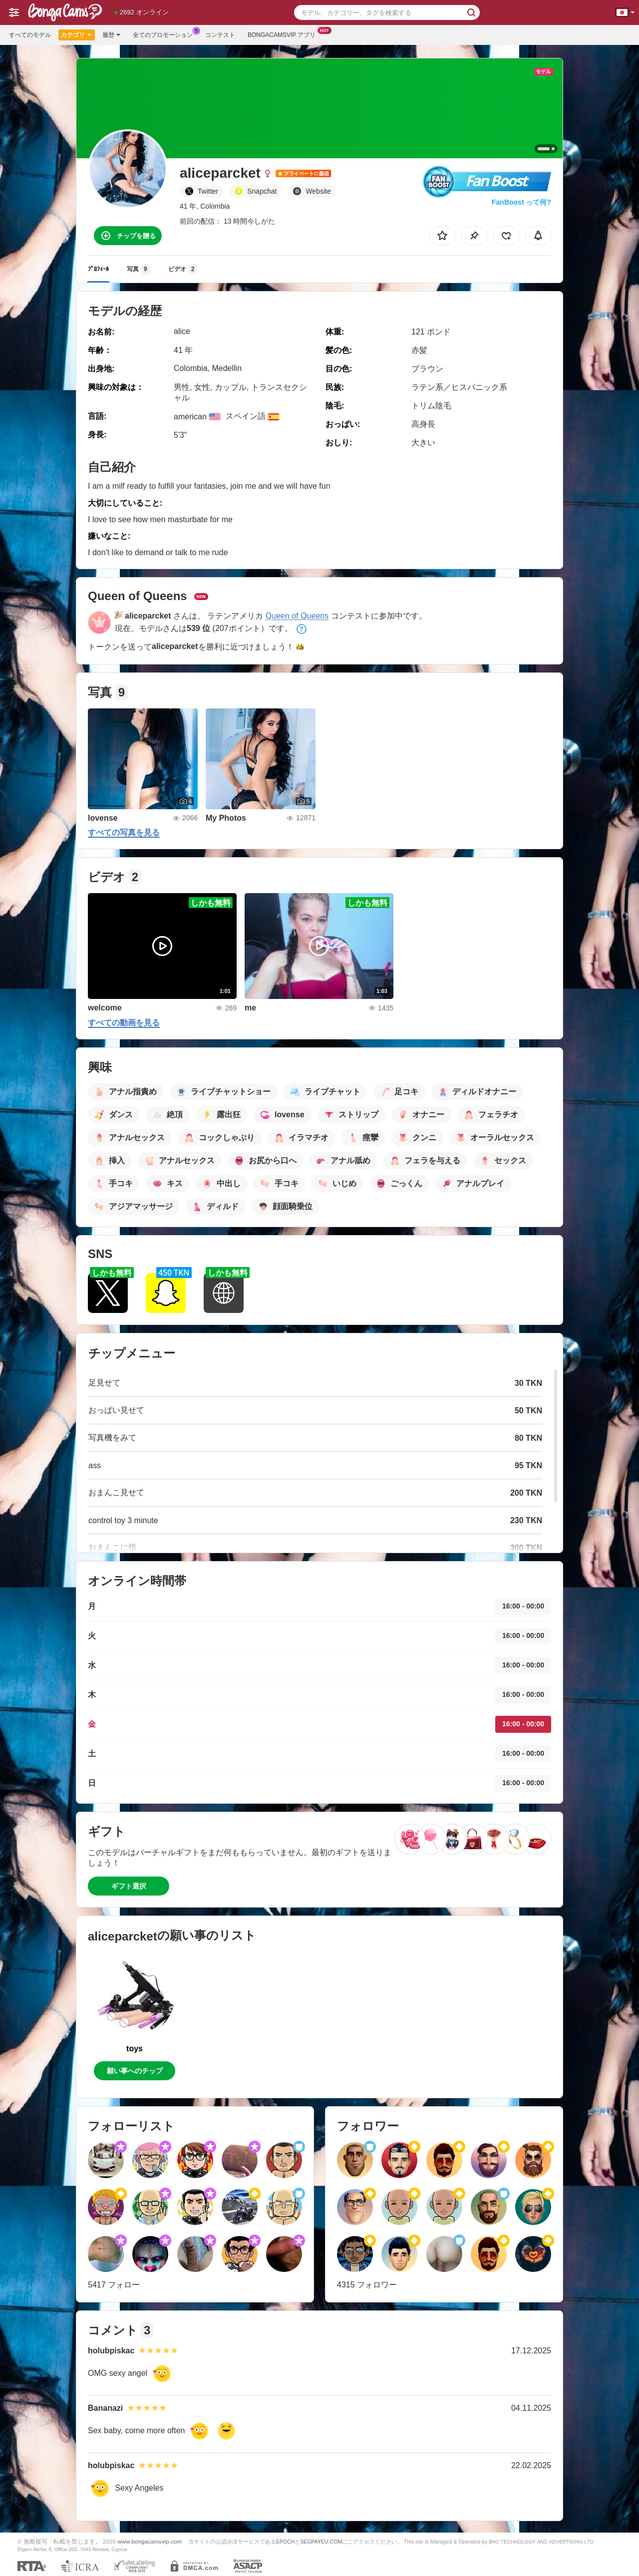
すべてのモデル (30, 34)
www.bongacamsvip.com (149, 2541)
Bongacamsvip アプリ (284, 33)
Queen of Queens (297, 616)
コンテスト (220, 34)
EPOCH (285, 2542)
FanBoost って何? (521, 202)
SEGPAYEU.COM (321, 2542)
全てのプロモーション (165, 33)
